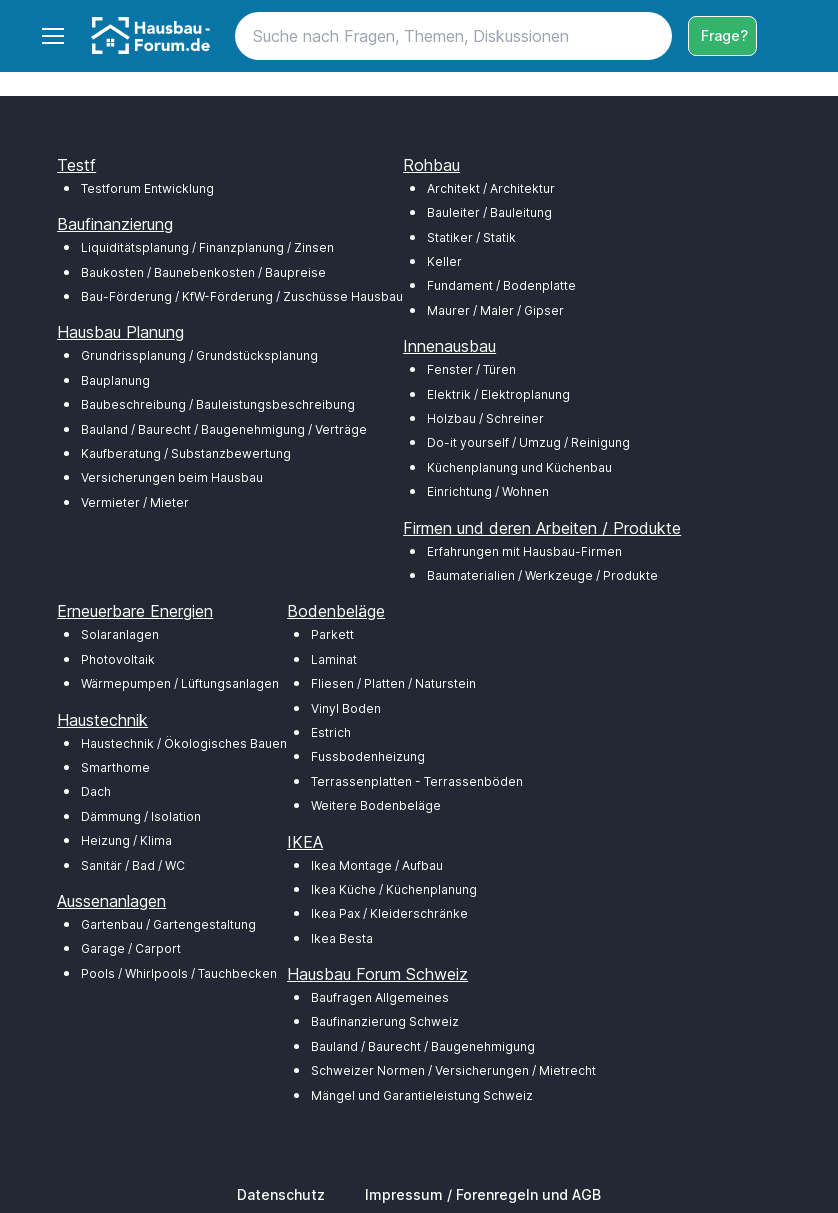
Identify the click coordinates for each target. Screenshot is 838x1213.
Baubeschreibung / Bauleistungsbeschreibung (218, 404)
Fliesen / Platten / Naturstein (393, 683)
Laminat (334, 659)
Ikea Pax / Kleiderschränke (389, 913)
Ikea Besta (342, 938)
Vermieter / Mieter (135, 502)
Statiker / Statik (471, 237)
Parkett (332, 634)
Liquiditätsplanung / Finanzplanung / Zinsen (207, 247)
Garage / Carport (131, 948)
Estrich (331, 732)
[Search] (453, 36)
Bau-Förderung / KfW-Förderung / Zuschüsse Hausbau (242, 296)
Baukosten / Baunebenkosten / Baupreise (203, 272)
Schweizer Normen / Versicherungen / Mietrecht (453, 1070)
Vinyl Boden (346, 708)
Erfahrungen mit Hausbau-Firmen (524, 551)
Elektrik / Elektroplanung (498, 394)
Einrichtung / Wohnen (488, 491)
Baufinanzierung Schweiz (385, 1021)
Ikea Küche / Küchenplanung (394, 889)
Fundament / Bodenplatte (501, 285)
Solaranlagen (120, 634)
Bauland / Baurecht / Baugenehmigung (423, 1046)
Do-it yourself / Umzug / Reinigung (528, 442)
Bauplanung (115, 380)
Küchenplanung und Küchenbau (519, 467)
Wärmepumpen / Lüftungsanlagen (180, 683)
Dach (96, 791)
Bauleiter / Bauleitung (489, 212)
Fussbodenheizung (368, 756)
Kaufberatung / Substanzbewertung (186, 453)
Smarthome (115, 767)
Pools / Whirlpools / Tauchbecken (179, 973)
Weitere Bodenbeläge (376, 805)
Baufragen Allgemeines (380, 997)
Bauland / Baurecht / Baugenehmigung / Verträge (224, 429)
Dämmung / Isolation (141, 816)
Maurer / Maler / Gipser (495, 310)
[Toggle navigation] (52, 36)
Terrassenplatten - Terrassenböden (417, 781)
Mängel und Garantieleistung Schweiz (422, 1095)
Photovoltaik (118, 659)
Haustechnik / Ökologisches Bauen (184, 743)
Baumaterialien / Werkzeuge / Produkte (542, 575)
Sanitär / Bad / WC (133, 865)
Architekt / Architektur (491, 188)
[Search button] (648, 36)
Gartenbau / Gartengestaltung (168, 924)
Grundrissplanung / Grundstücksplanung (199, 355)
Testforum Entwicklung (147, 188)
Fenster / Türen (471, 369)
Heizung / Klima (126, 840)
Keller (444, 261)
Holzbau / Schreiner (485, 418)
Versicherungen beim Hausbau (172, 477)
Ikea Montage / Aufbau (377, 865)
